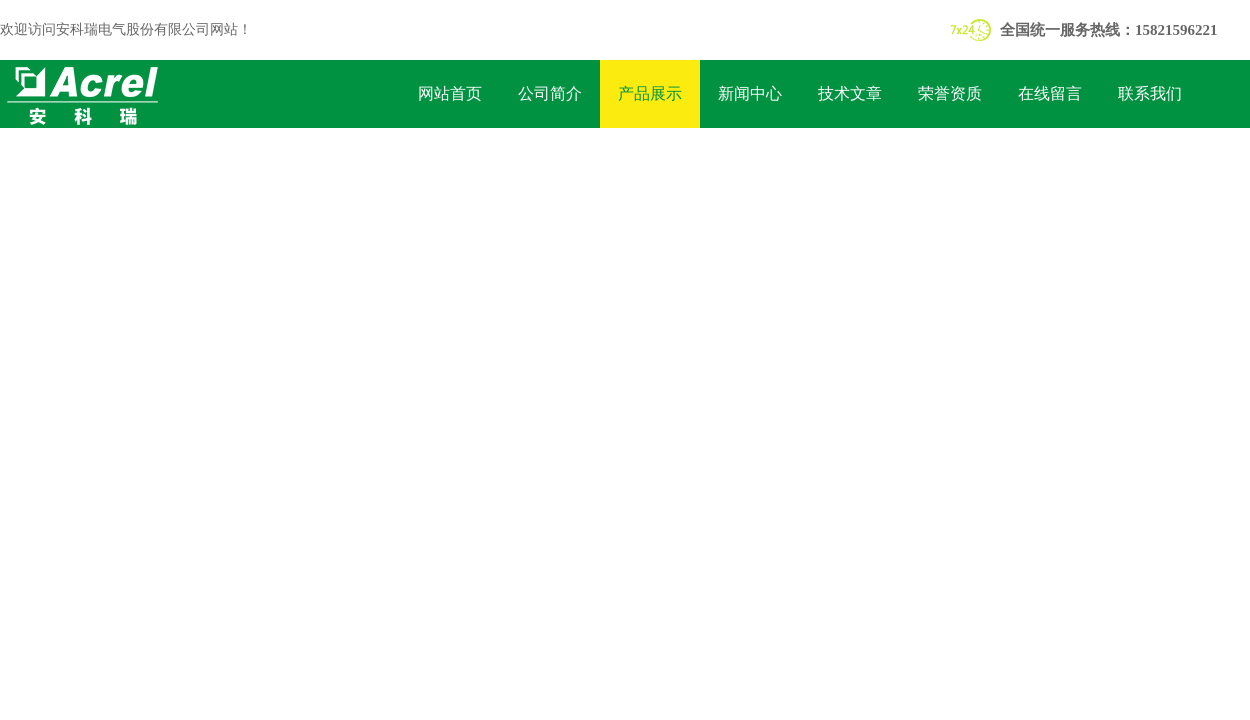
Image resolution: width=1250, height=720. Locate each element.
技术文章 (850, 93)
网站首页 (450, 93)
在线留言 (1050, 93)
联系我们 (1150, 93)
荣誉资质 (950, 93)
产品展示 (650, 93)
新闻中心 (750, 93)
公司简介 (550, 93)
